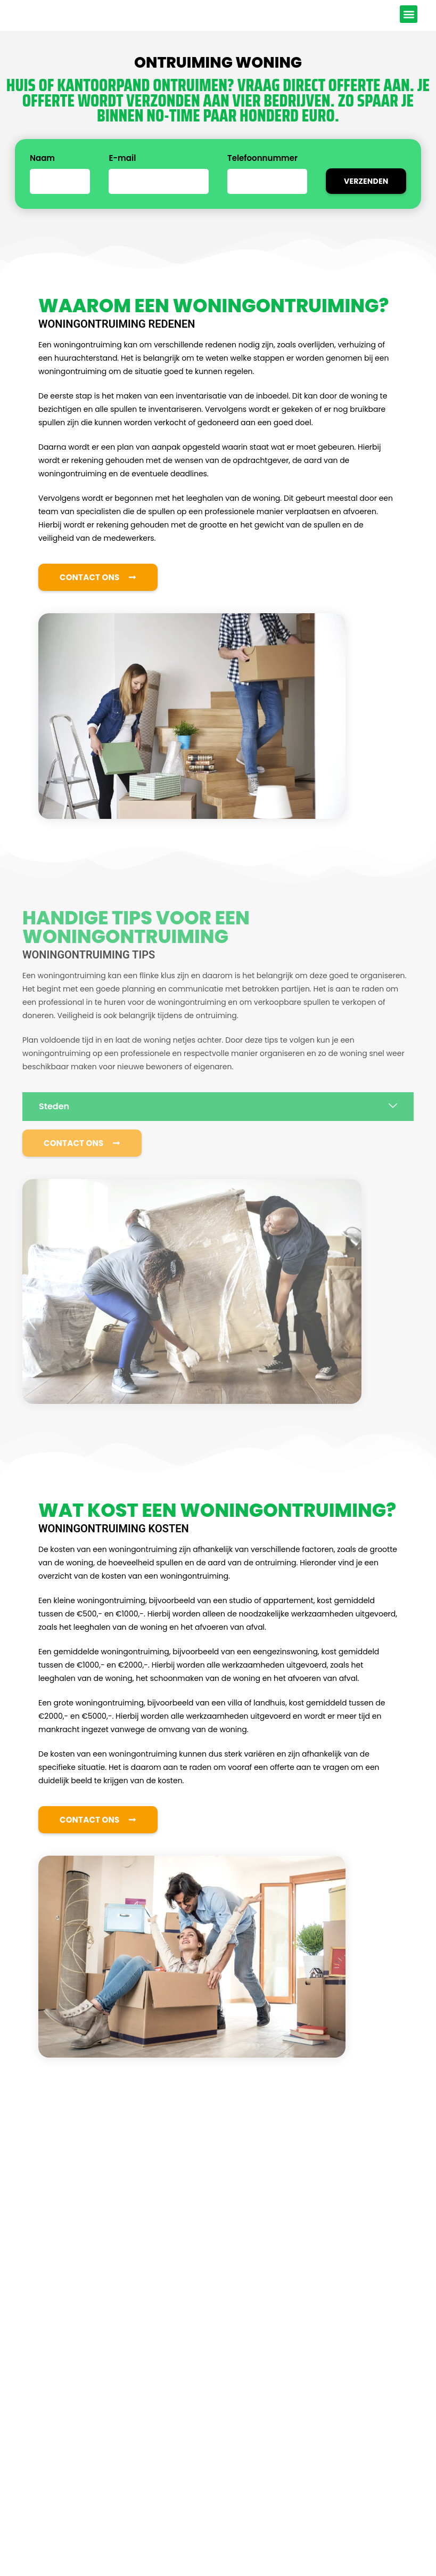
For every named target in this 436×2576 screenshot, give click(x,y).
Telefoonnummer (262, 175)
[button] (408, 22)
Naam (42, 175)
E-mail (122, 175)
